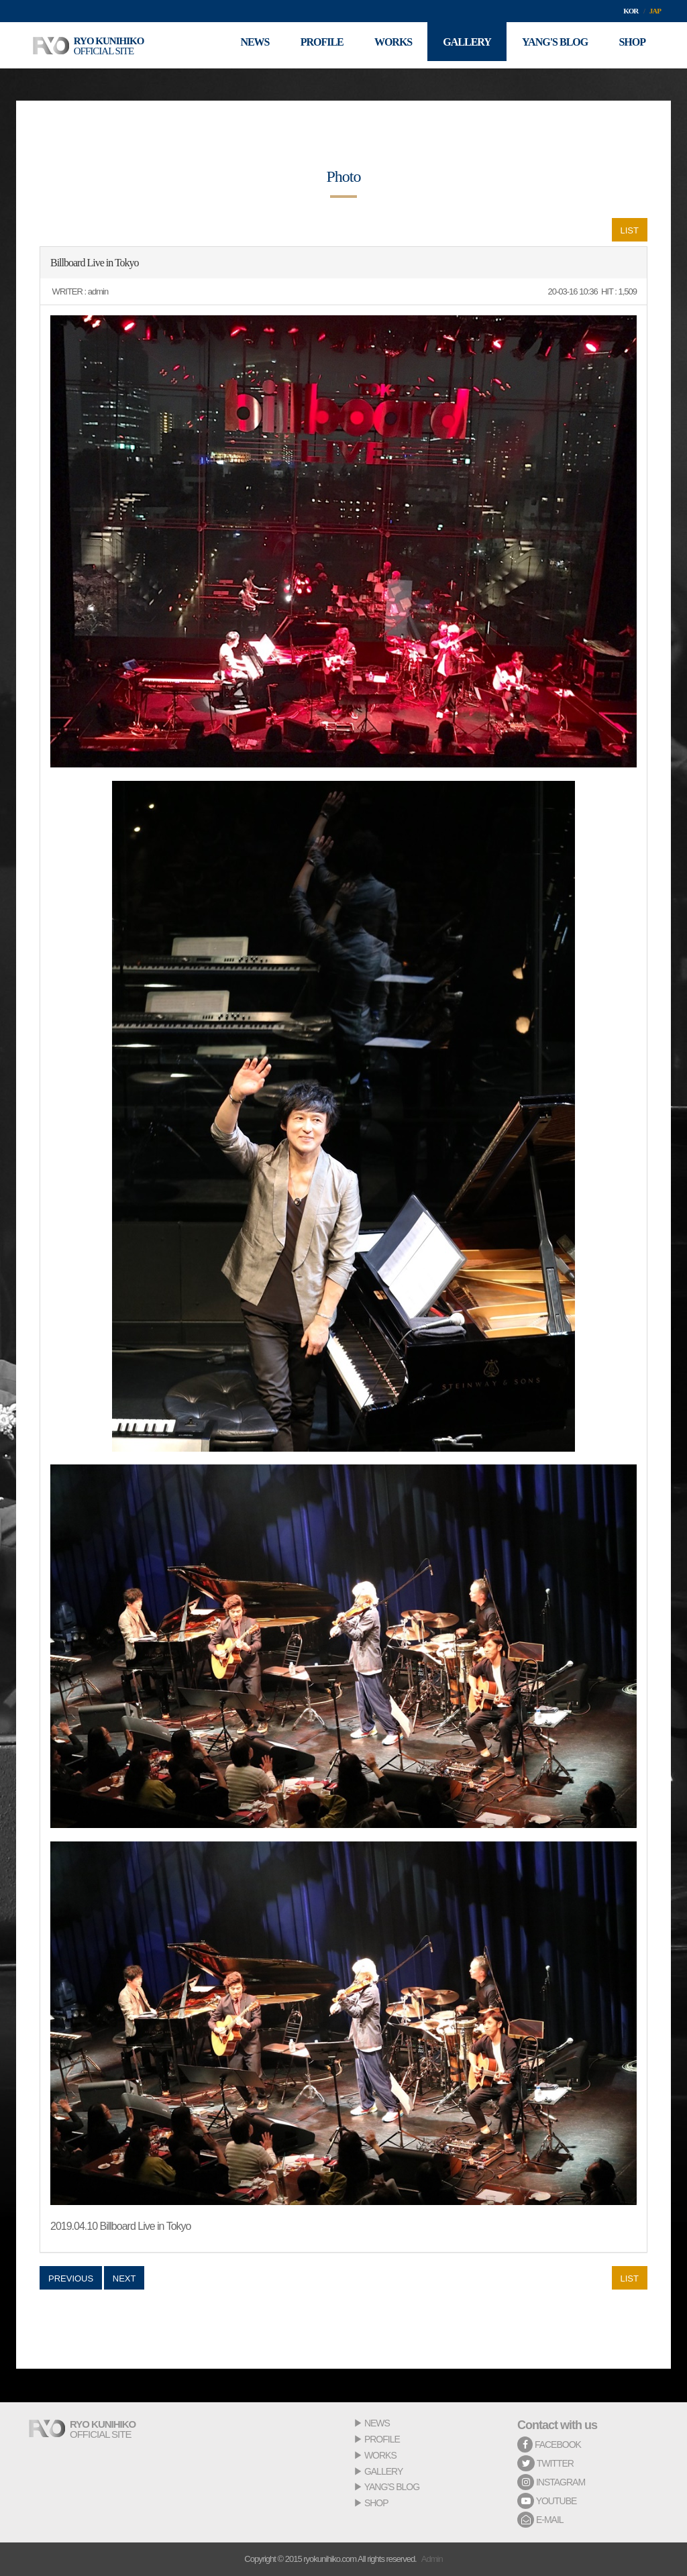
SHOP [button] (630, 45)
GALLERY (383, 2471)
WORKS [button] (384, 45)
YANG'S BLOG (391, 2486)
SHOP (376, 2503)
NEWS (377, 2423)
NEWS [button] (240, 45)
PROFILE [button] (309, 45)
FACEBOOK (549, 2444)
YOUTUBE (546, 2501)
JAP (655, 11)
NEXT (124, 2278)
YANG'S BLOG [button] (551, 45)
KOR (630, 11)
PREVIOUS (70, 2278)
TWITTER (545, 2463)
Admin (432, 2559)
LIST (630, 230)
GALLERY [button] (461, 45)
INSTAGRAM (551, 2482)
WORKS (380, 2455)
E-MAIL (540, 2519)
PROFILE (382, 2439)
